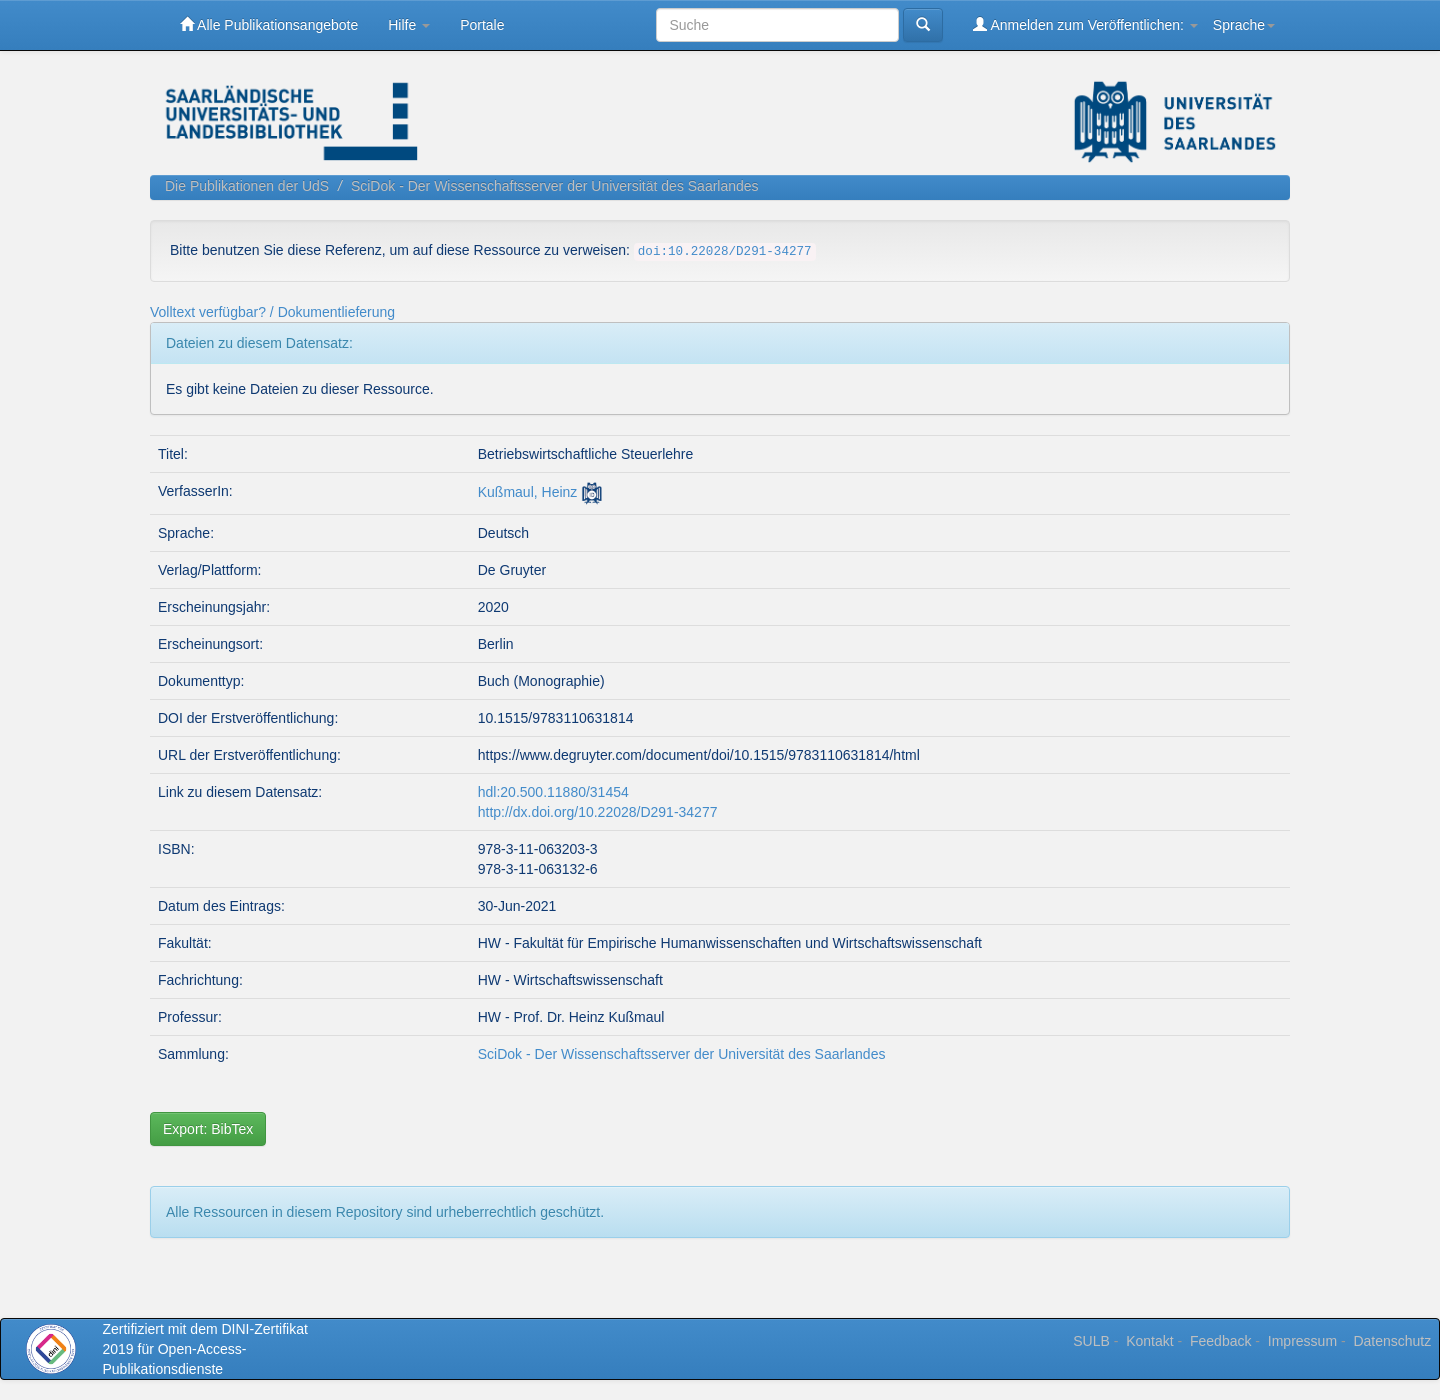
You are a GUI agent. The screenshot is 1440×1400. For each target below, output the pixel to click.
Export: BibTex (208, 1129)
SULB (1091, 1341)
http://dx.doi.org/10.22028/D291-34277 (598, 812)
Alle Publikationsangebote (269, 24)
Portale (482, 25)
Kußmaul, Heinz (528, 492)
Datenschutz (1392, 1341)
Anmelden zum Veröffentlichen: (1085, 24)
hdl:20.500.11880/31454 (553, 792)
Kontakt (1149, 1341)
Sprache (1244, 25)
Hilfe (409, 25)
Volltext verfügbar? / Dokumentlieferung (272, 312)
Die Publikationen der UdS (247, 186)
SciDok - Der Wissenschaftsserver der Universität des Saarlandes (555, 186)
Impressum (1302, 1341)
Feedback (1220, 1341)
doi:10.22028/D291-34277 (725, 252)
